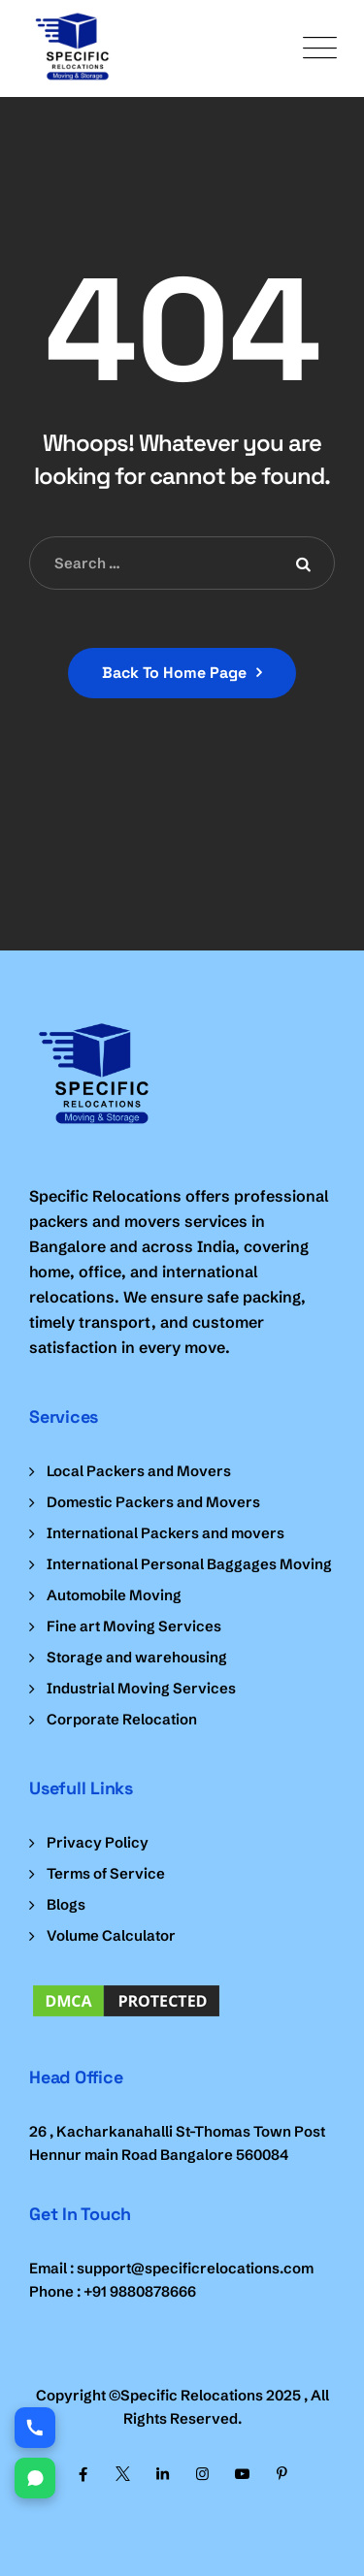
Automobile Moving (114, 1595)
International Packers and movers (165, 1533)
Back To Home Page (174, 672)
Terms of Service (106, 1873)
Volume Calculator (111, 1935)
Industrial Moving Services (141, 1688)
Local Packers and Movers (139, 1471)
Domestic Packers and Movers (153, 1502)
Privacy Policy (98, 1842)
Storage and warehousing (137, 1657)
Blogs (66, 1904)
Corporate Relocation (122, 1719)
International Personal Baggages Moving (189, 1564)
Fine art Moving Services (134, 1626)
